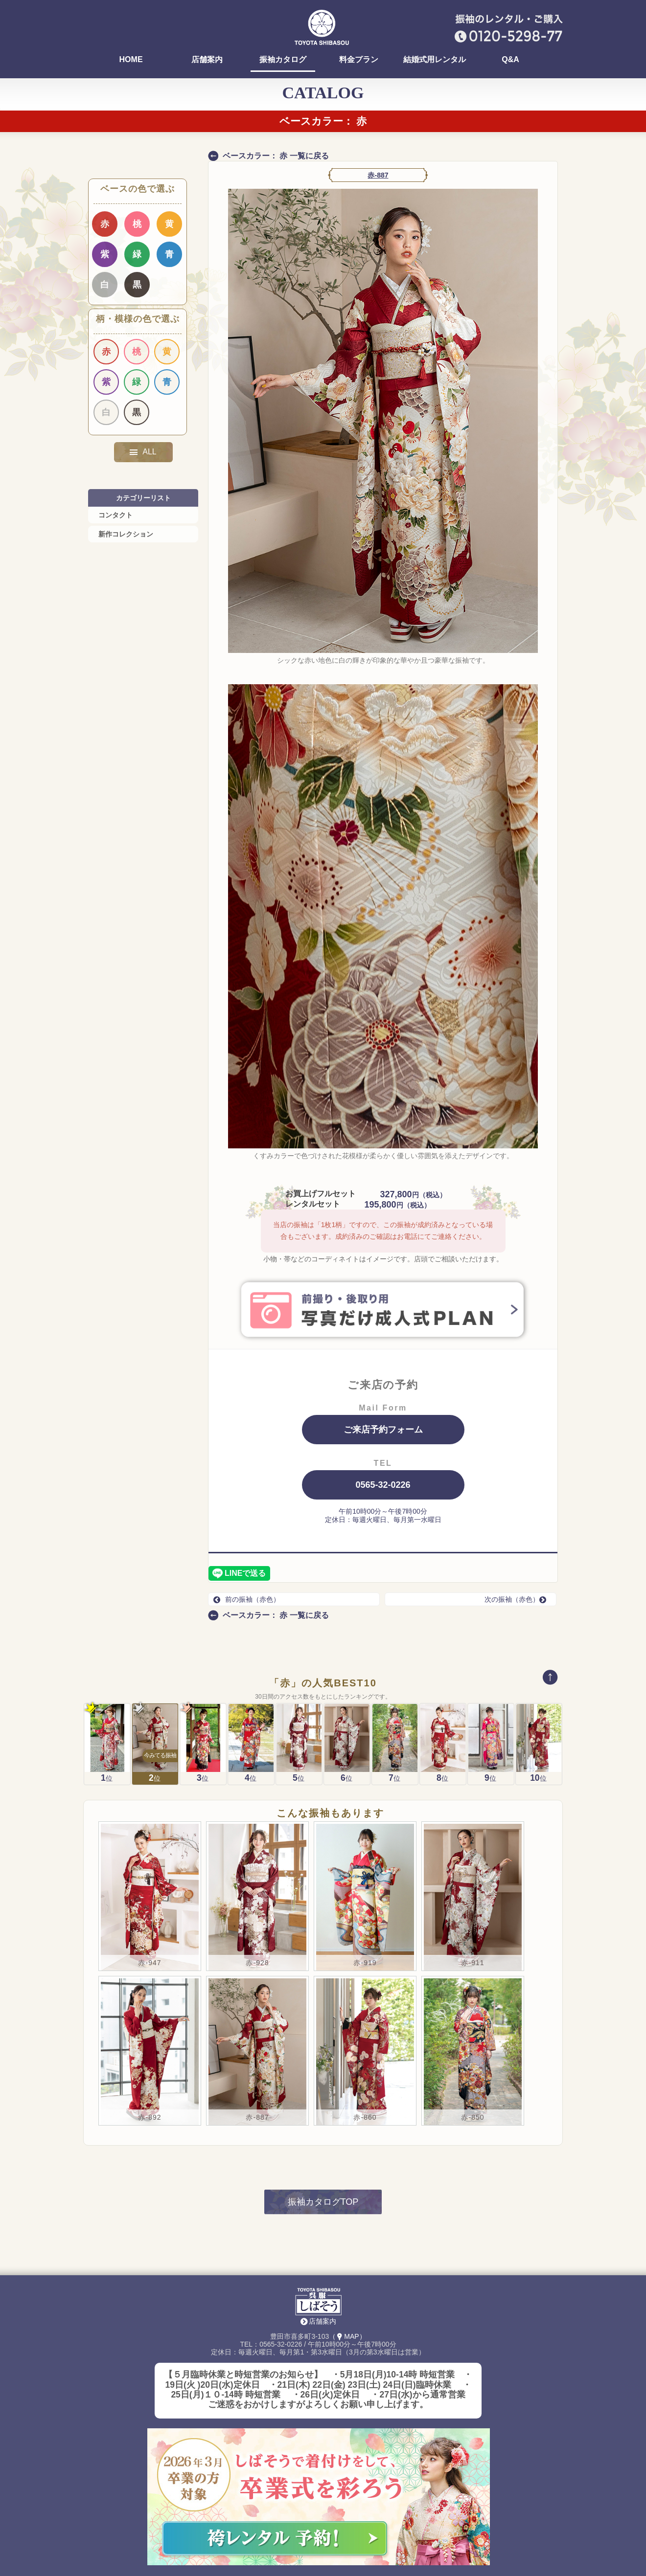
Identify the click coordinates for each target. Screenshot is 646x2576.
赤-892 (149, 2002)
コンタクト (115, 515)
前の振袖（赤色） (246, 1599)
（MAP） (347, 2221)
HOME (131, 60)
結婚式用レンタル (434, 60)
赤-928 (257, 1847)
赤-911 (472, 1847)
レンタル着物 (286, 2536)
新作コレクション (125, 534)
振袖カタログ (282, 60)
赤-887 (378, 175)
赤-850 (472, 2002)
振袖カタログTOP (323, 2087)
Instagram (413, 2536)
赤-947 (149, 1847)
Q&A (510, 60)
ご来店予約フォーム (383, 1429)
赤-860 (364, 2002)
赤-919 (364, 1847)
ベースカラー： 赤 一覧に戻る (276, 156)
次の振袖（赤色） (517, 1599)
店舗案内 (207, 60)
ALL (143, 452)
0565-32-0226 (382, 1485)
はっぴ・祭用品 (350, 2536)
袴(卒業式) (222, 2540)
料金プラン (358, 60)
